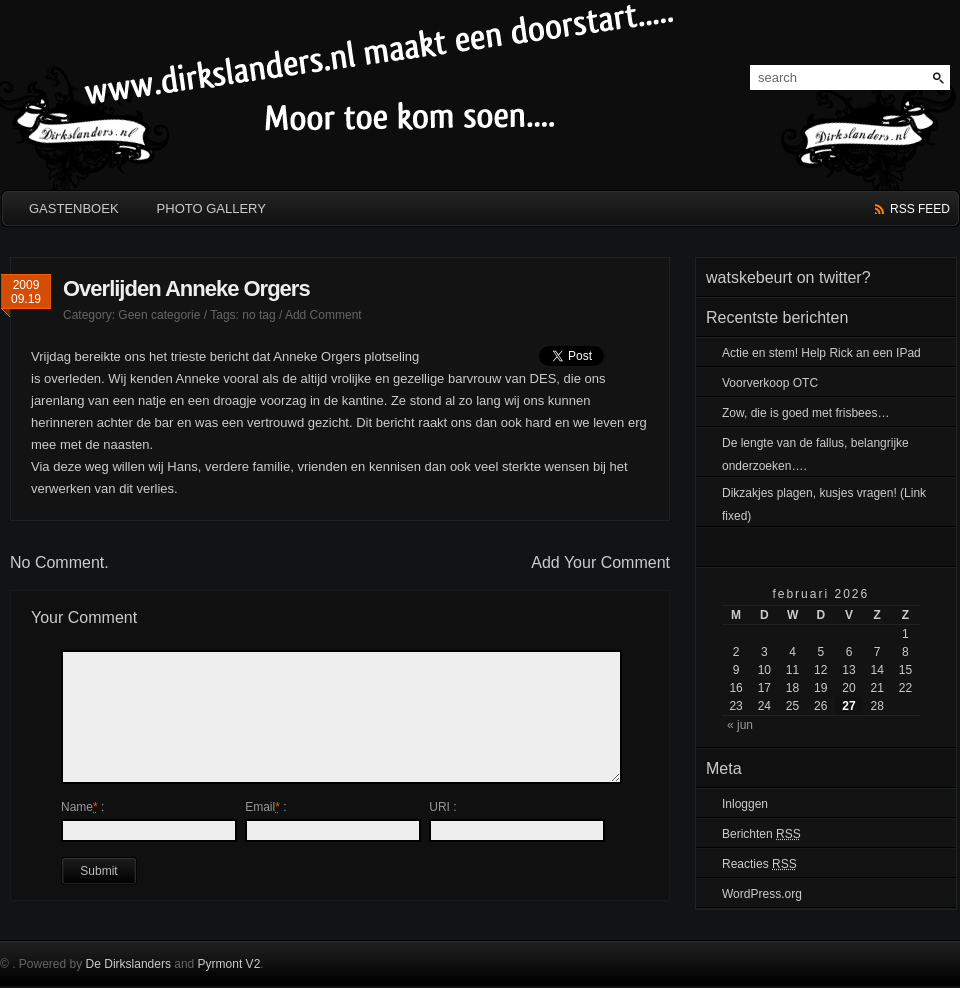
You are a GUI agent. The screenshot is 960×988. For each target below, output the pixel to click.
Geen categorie (159, 315)
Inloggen (745, 804)
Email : (265, 807)
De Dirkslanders (128, 964)
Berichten (761, 834)
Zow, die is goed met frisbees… (805, 413)
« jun (740, 725)
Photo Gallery (211, 208)
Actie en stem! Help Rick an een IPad (821, 353)
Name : (82, 807)
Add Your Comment (600, 562)
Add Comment (323, 315)
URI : (442, 807)
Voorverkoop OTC (770, 383)
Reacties (759, 864)
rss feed (920, 209)
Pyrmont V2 (229, 964)
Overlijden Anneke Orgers (186, 288)
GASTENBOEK (74, 208)
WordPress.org (762, 894)
